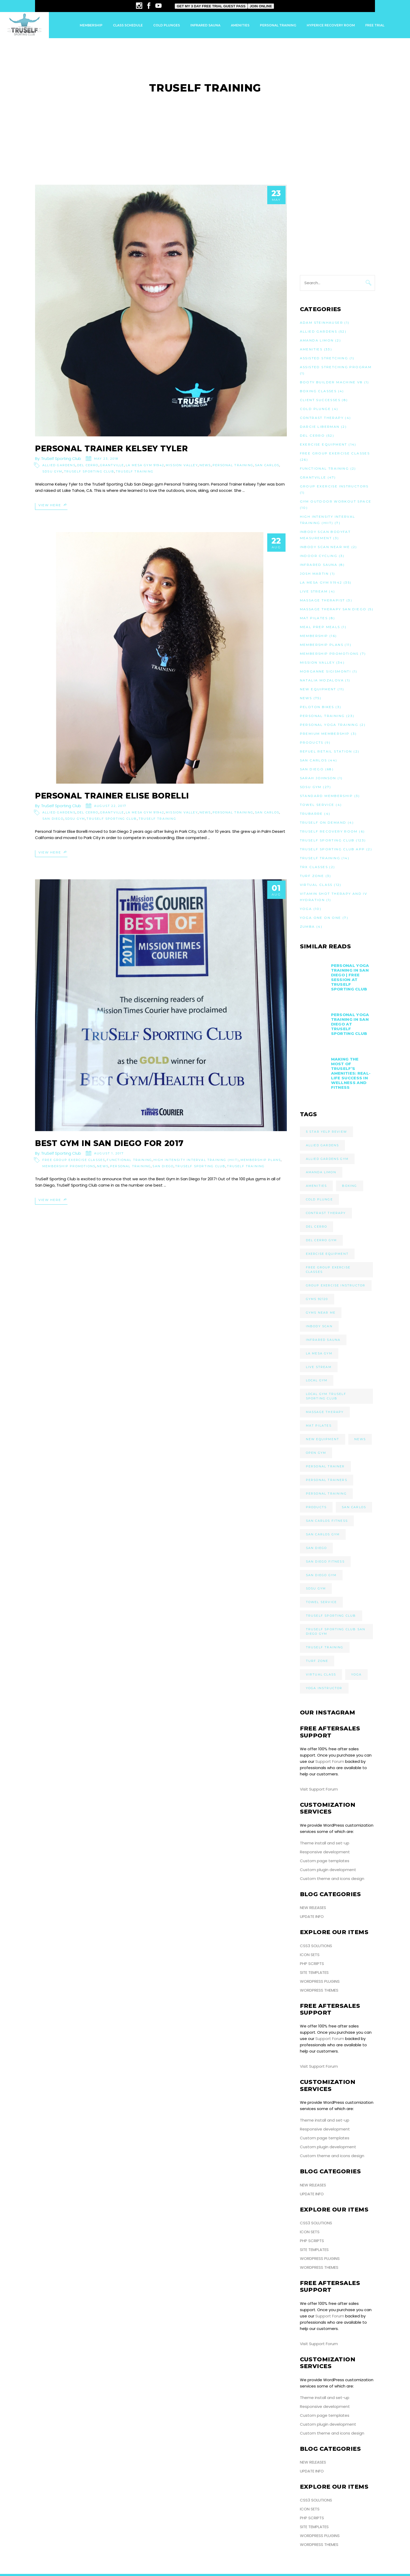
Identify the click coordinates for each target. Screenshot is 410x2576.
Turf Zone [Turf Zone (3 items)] (317, 1661)
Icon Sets (310, 1954)
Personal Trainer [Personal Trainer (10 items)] (325, 1466)
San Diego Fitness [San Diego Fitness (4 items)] (325, 1561)
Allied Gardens (59, 465)
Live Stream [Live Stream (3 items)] (319, 1367)
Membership (314, 636)
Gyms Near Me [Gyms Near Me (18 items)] (320, 1312)
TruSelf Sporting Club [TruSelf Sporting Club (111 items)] (331, 1615)
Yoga (306, 909)
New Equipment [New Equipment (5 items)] (322, 1439)
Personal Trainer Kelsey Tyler (111, 448)
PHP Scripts (312, 1963)
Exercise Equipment (323, 444)
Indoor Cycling (319, 556)
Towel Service (317, 805)
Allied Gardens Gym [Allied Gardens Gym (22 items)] (327, 1159)
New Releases (313, 1907)
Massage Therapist (322, 600)
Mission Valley (182, 465)
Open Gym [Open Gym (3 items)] (316, 1453)
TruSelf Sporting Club (61, 458)
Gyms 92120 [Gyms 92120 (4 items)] (317, 1299)
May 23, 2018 (106, 458)
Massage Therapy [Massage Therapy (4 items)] (325, 1412)
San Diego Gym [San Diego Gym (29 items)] (321, 1575)
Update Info (312, 1916)
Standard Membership (326, 796)
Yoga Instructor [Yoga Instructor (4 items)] (324, 1688)
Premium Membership (325, 734)
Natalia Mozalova (322, 680)
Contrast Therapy (322, 418)
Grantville (112, 465)
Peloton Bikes (317, 707)
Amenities (311, 349)
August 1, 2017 (109, 1153)
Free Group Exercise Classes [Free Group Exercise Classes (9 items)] (328, 1270)
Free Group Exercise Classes (73, 1160)
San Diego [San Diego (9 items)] (316, 1548)
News (205, 465)
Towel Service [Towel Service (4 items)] (321, 1602)
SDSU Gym (52, 471)
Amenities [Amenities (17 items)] (316, 1186)
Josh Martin (314, 573)
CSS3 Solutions (316, 1945)
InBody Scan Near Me (325, 547)
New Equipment (318, 689)
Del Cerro (88, 465)
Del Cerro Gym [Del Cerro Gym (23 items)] (321, 1240)
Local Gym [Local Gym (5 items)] (317, 1380)
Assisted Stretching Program (336, 367)
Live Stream (314, 591)
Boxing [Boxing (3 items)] (349, 1186)
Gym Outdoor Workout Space (336, 501)
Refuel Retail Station (326, 751)
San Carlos (267, 465)
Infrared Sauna (319, 565)
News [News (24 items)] (360, 1439)
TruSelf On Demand (323, 822)
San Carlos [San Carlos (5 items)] (354, 1507)
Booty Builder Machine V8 (331, 382)
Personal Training (233, 465)
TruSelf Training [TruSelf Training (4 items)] (325, 1647)
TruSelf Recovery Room (329, 831)
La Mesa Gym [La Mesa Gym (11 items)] (319, 1353)
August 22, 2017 (110, 806)
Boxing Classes (318, 391)
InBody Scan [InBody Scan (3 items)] (319, 1326)
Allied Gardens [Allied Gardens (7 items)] (322, 1145)
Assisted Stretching (324, 358)
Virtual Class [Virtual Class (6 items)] (321, 1674)
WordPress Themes (319, 1990)
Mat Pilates (314, 618)
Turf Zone (312, 876)
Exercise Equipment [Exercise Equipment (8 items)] (327, 1254)
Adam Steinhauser (321, 322)
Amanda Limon (317, 340)
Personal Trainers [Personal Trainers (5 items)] (326, 1480)
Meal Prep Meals (320, 627)
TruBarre (311, 814)
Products (311, 742)
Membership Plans (261, 1160)
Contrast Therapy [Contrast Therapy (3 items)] (326, 1213)
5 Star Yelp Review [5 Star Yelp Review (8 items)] (326, 1131)
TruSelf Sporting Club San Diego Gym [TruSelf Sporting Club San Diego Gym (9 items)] (336, 1631)
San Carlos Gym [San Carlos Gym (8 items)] (323, 1534)
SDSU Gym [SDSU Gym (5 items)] (316, 1588)
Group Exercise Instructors (334, 486)
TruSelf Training (134, 471)
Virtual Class (316, 885)
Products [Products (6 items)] (316, 1507)
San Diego (53, 818)
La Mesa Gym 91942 (145, 465)
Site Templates (314, 1972)
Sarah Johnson (318, 778)
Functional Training (129, 1160)
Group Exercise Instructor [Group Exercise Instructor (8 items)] (336, 1285)
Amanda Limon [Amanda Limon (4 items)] (321, 1172)
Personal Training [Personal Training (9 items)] (326, 1493)
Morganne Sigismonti (325, 671)
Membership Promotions (68, 1166)
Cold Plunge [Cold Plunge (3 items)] (319, 1199)
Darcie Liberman (320, 427)
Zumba (307, 926)
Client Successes (320, 400)
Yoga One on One (320, 918)
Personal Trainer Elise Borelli (112, 796)
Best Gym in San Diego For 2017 (109, 1143)
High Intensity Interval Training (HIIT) (196, 1160)
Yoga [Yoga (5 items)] (356, 1674)
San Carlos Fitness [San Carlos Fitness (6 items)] (327, 1521)
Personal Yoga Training (329, 725)
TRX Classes (314, 867)
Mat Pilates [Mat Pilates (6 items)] (319, 1425)
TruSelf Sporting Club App (332, 849)
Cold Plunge (315, 409)
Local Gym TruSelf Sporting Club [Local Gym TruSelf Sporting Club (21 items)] (326, 1396)
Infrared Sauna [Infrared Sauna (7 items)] (323, 1340)
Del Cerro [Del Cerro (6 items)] (316, 1226)
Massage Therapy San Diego (333, 609)
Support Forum (329, 1761)
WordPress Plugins (320, 1981)
